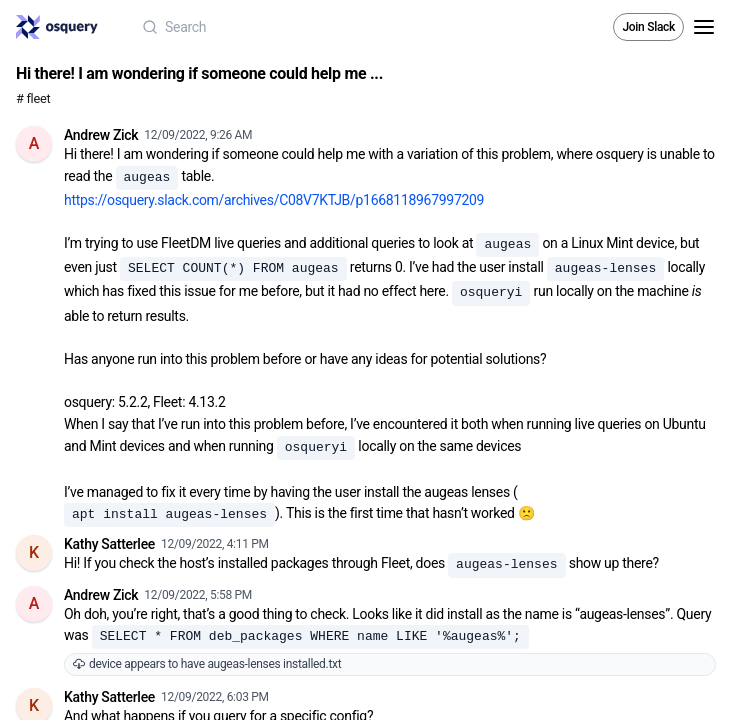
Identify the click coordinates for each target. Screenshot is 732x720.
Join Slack (648, 27)
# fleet (33, 98)
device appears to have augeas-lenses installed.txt (207, 664)
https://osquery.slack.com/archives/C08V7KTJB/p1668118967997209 (274, 200)
